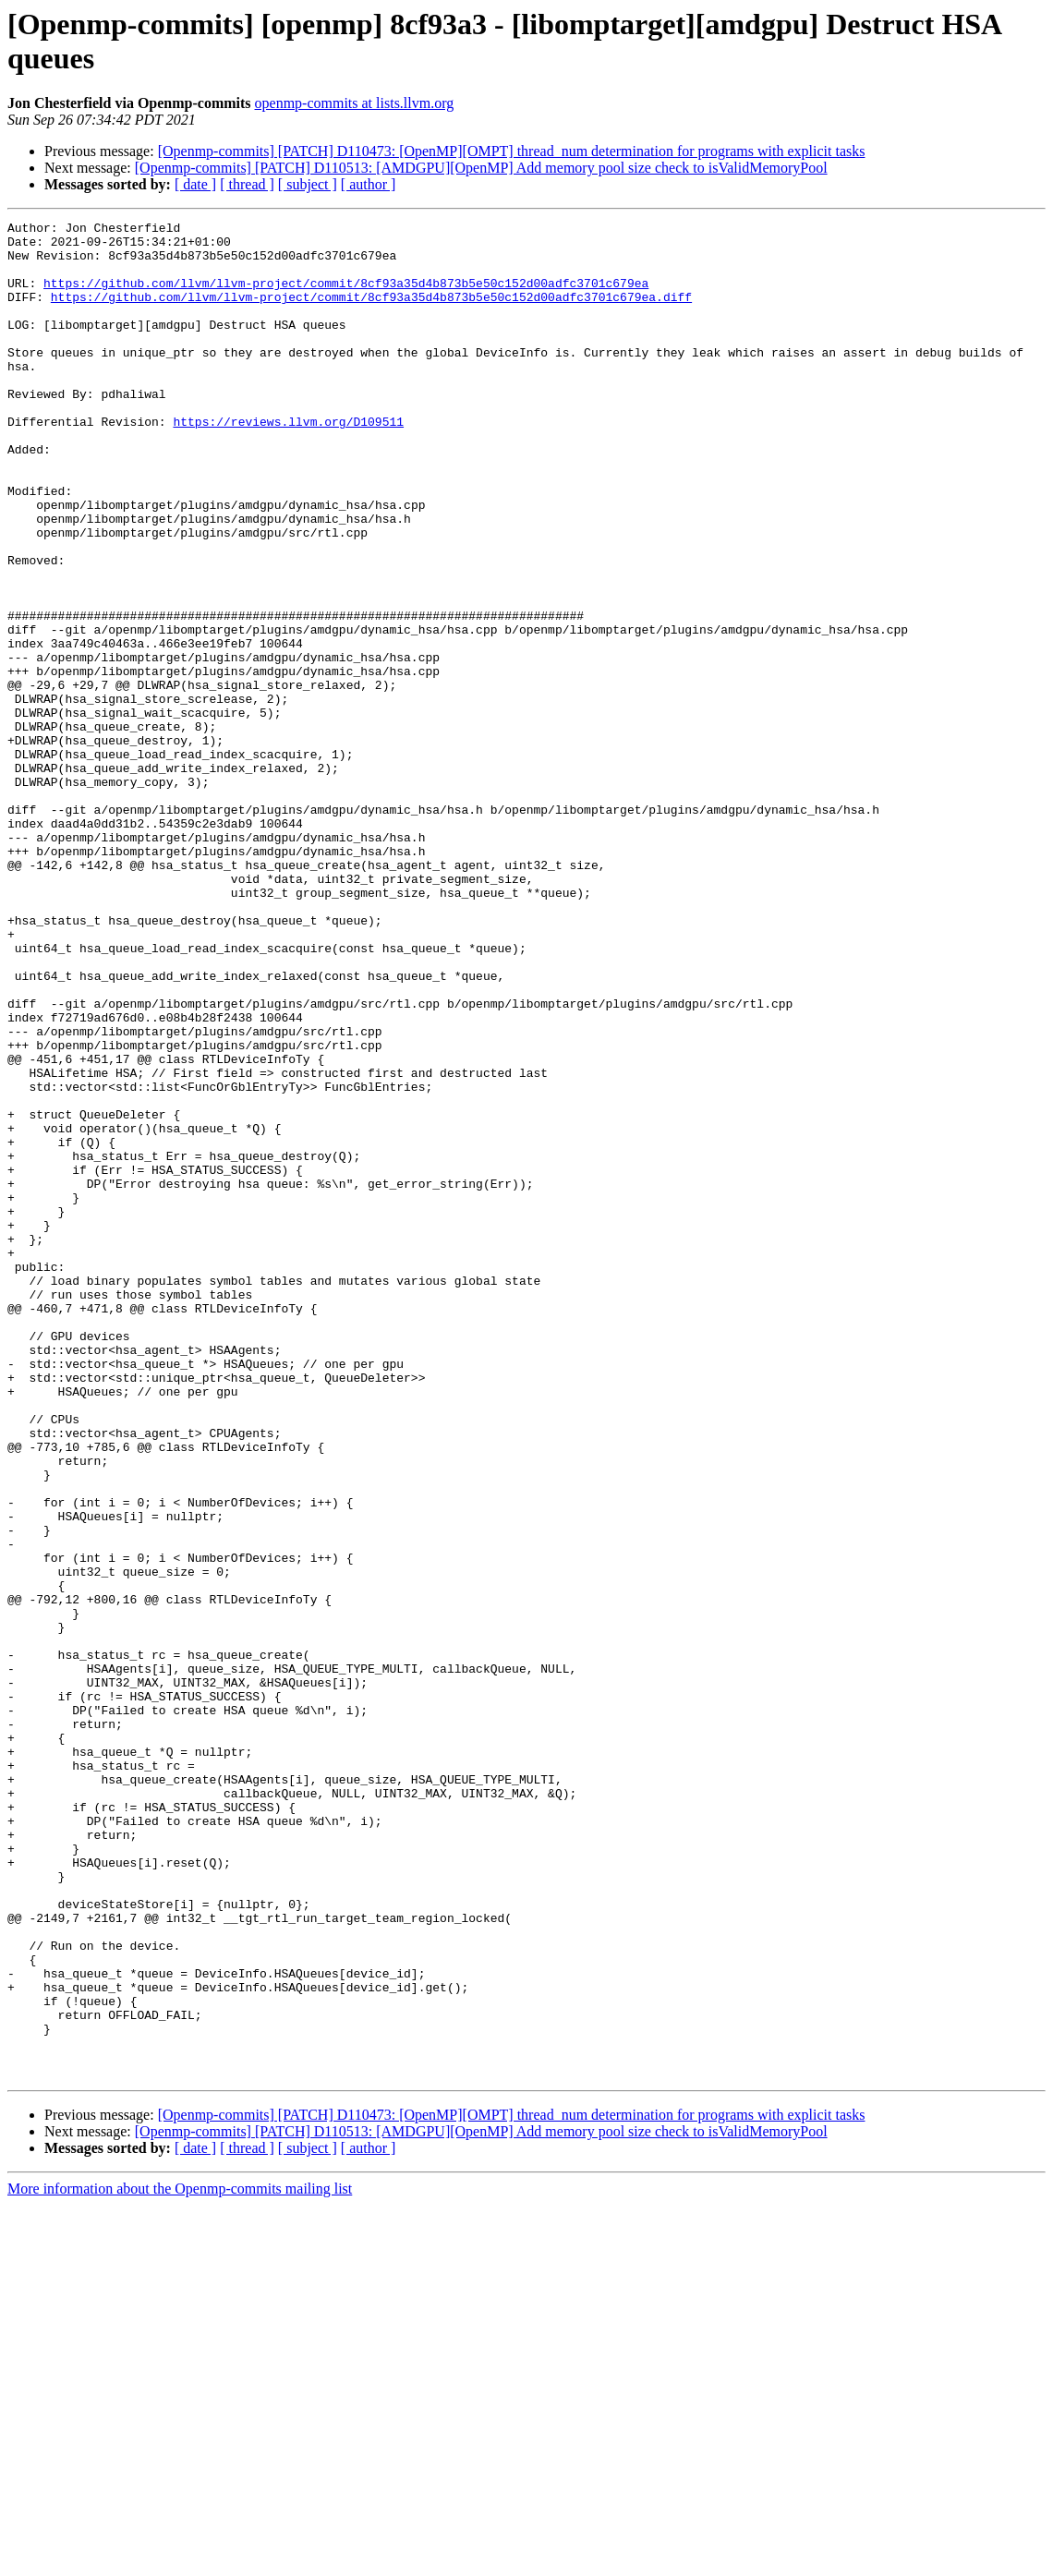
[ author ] (368, 184)
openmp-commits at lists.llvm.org (354, 103)
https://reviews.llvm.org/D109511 (288, 462)
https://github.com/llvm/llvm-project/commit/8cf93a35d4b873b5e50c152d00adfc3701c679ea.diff (371, 313)
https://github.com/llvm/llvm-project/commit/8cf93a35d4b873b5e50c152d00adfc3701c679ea (345, 296)
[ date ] (195, 184)
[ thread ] (247, 184)
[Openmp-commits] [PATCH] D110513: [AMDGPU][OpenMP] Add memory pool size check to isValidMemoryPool (481, 167)
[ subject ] (307, 184)
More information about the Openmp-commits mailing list (179, 2560)
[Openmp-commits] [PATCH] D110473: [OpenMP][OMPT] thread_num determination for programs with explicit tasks (511, 151)
